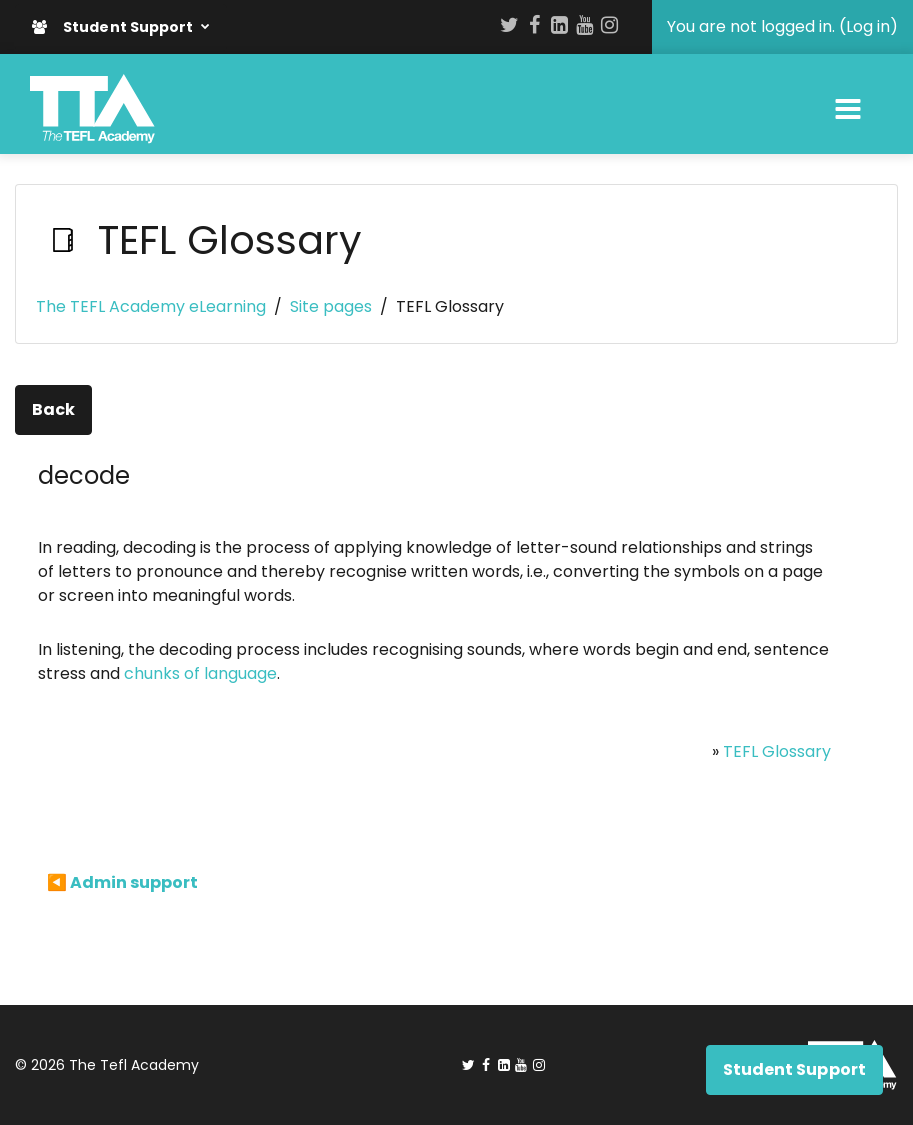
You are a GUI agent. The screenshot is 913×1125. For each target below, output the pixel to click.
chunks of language (200, 673)
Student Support (114, 27)
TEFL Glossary (777, 751)
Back (53, 409)
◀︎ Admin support (122, 882)
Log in (868, 26)
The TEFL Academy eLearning (151, 306)
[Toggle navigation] (848, 109)
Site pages (331, 306)
